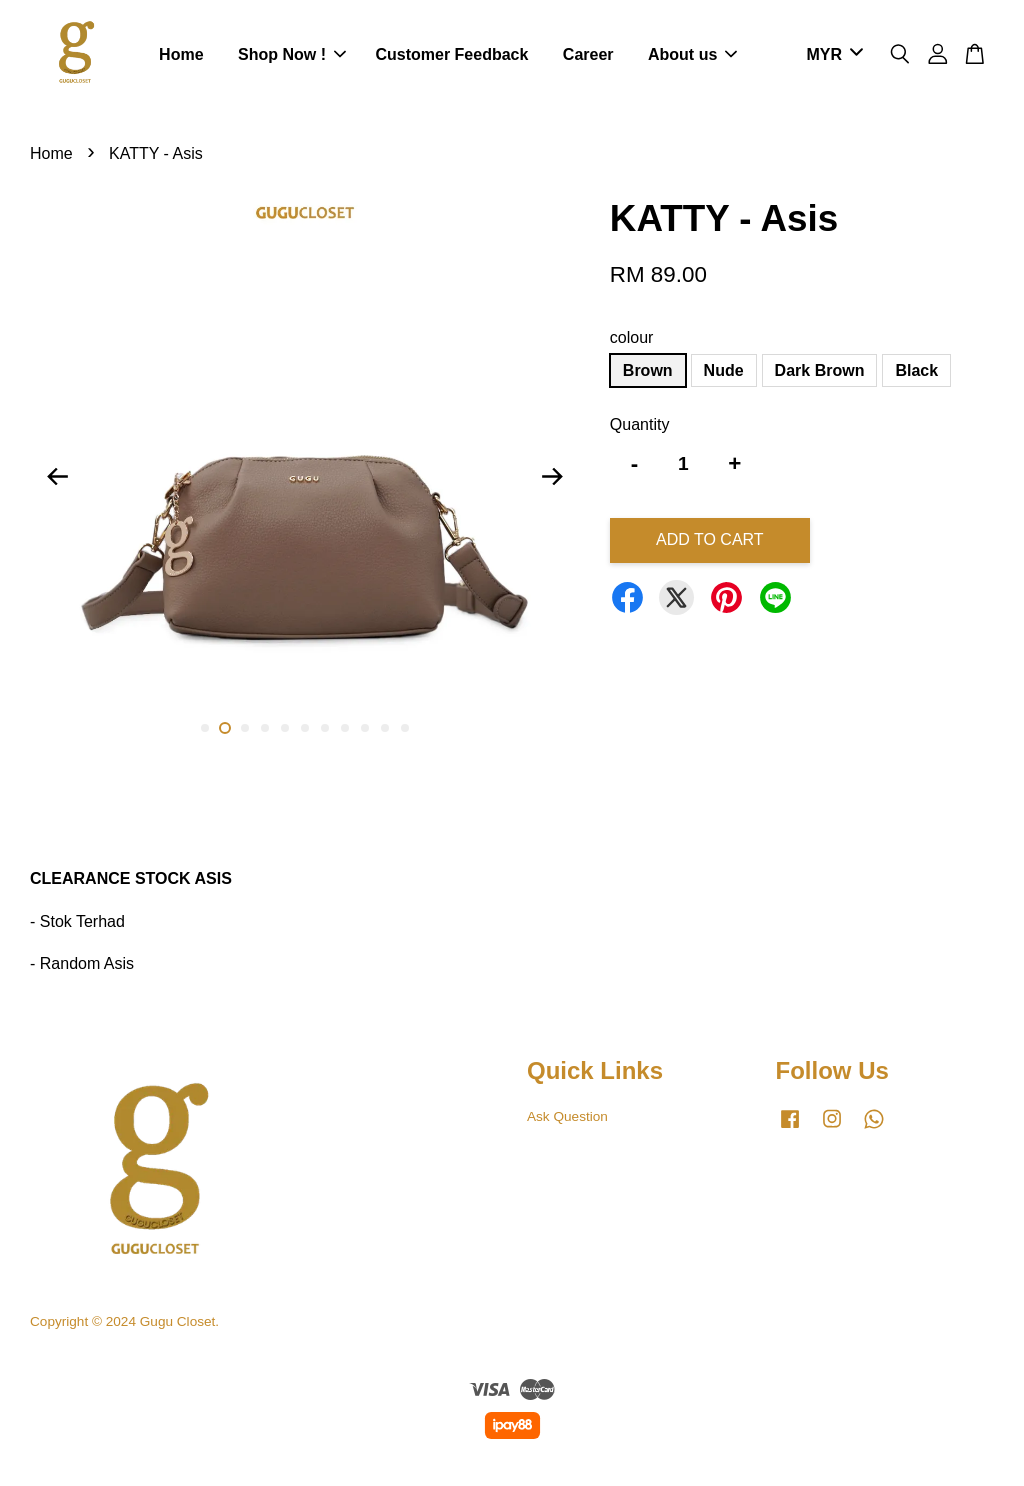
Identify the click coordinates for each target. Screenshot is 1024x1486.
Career (588, 54)
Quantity (640, 424)
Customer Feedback (451, 54)
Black (916, 370)
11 (405, 728)
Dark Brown (820, 370)
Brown (648, 370)
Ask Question (567, 1116)
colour (632, 337)
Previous (57, 476)
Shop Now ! (292, 54)
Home (181, 54)
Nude (724, 370)
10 (385, 728)
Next (553, 476)
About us (692, 54)
